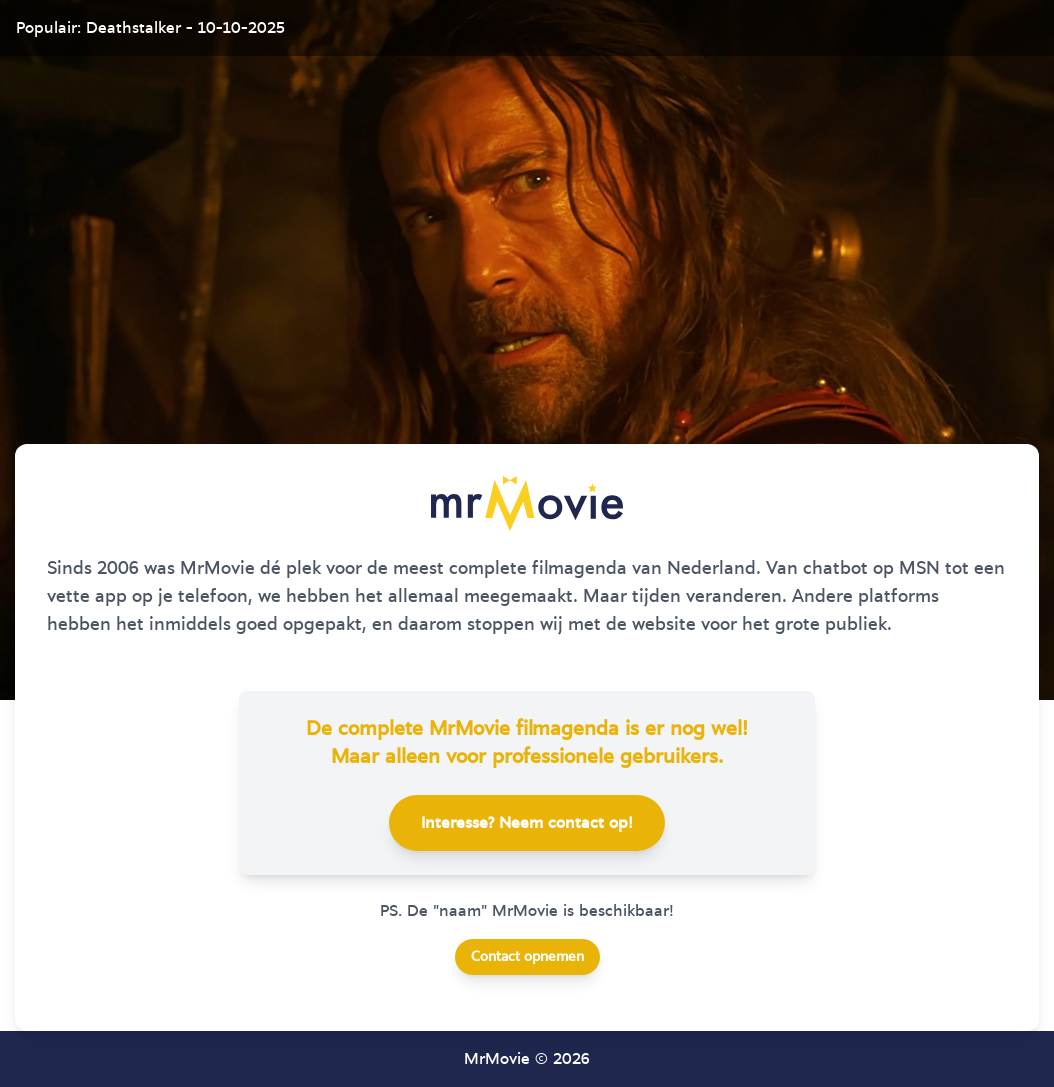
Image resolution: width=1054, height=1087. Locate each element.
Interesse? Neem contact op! (527, 823)
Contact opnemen (527, 957)
